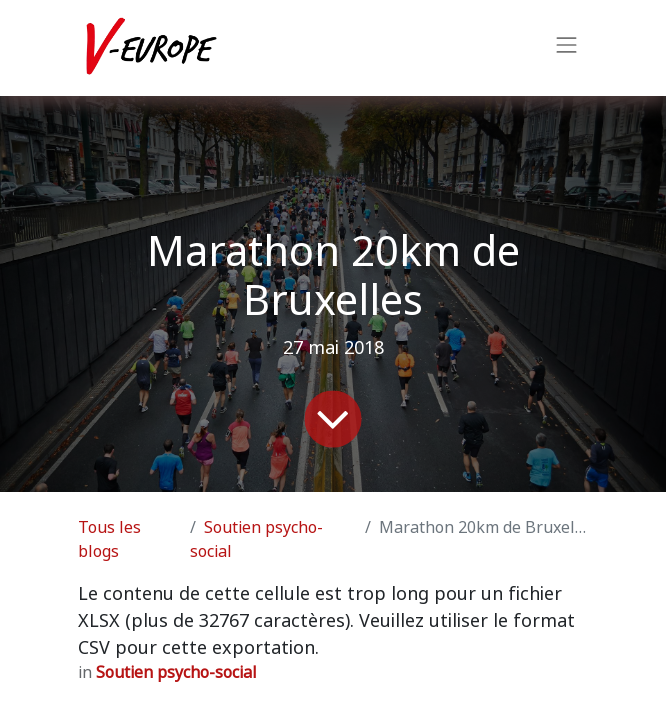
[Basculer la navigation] (567, 48)
